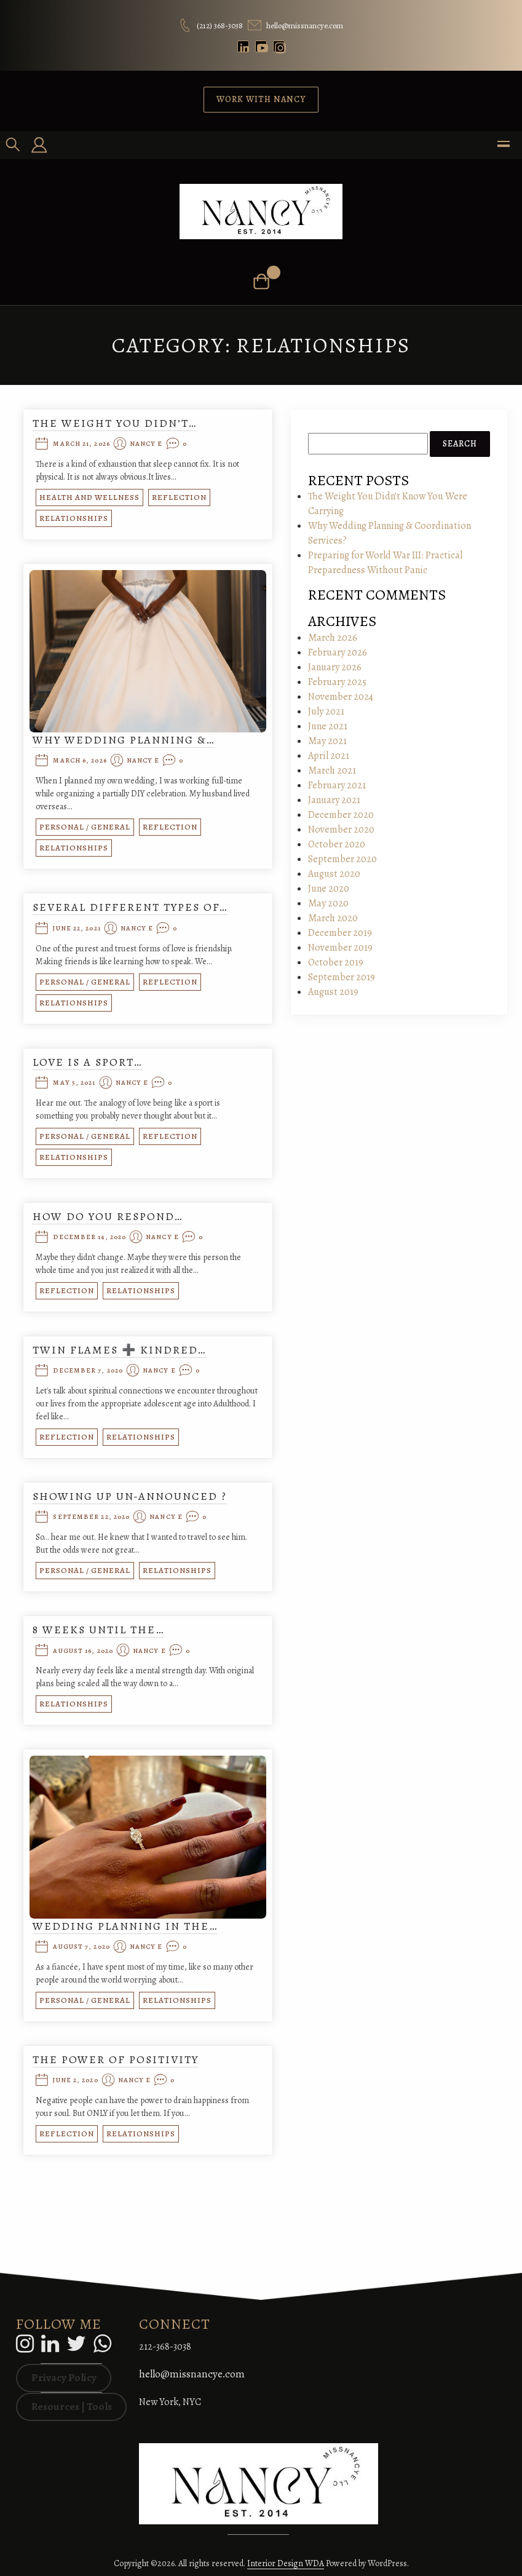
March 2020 (333, 918)
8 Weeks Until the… (98, 1629)
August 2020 (334, 874)
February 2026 (337, 652)
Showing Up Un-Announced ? (130, 1496)
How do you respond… (108, 1216)
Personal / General (84, 827)
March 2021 (332, 770)
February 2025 (337, 682)
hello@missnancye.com (192, 2374)
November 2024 (340, 696)
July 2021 (326, 711)
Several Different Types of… (130, 907)
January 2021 (334, 800)
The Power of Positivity (116, 2059)
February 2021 (337, 785)
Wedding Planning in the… (125, 1926)
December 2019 (340, 933)
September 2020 (342, 859)
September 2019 (341, 977)
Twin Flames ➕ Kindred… (119, 1349)
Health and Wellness (89, 497)
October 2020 (336, 844)
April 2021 (328, 756)
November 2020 (341, 829)
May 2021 (327, 741)
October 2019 (335, 962)
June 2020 (328, 888)
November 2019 (340, 947)
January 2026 (335, 667)
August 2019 (333, 992)
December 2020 (341, 815)
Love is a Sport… (87, 1062)
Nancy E (146, 444)
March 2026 (332, 637)
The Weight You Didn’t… (115, 423)
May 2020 (328, 903)
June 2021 (327, 726)
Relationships (73, 518)
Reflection (179, 497)
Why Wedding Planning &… (124, 739)
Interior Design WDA (285, 2563)
